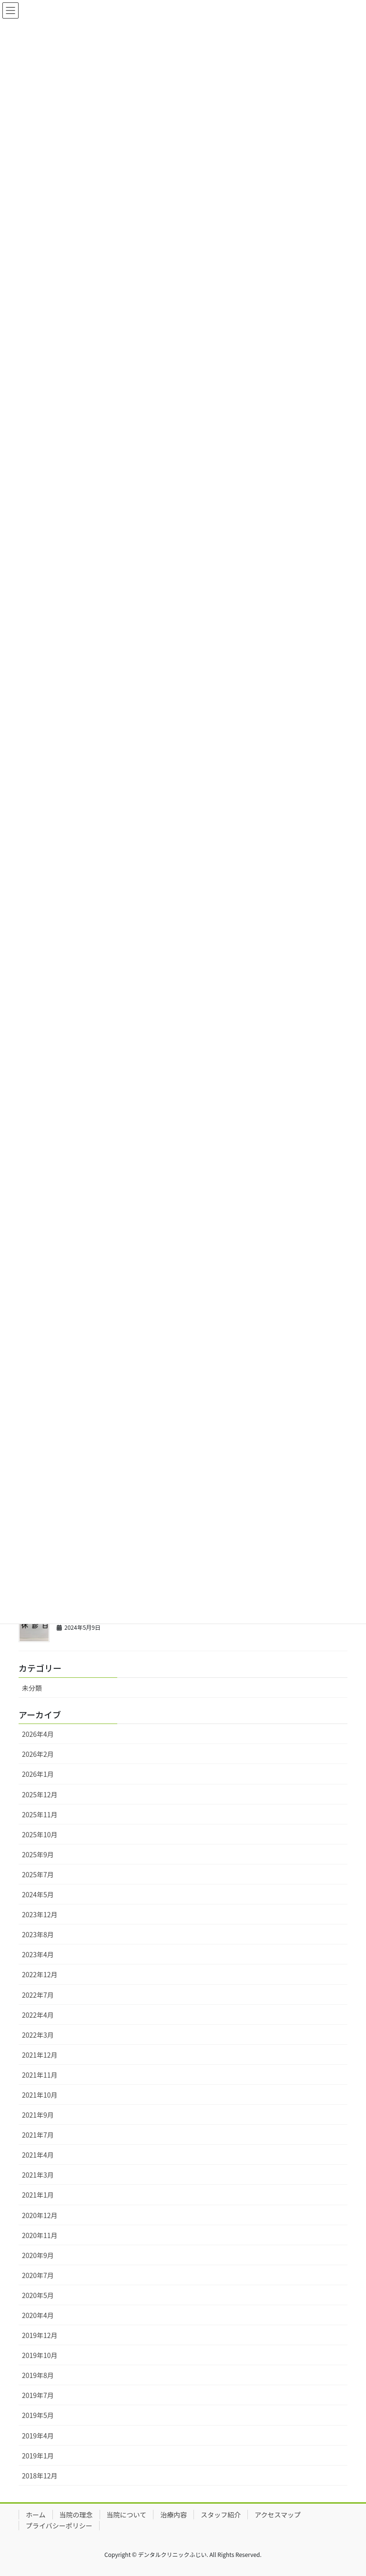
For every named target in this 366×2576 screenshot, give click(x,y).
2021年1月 (38, 2195)
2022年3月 (38, 2035)
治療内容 (173, 2514)
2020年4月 (38, 2315)
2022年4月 (38, 2015)
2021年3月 (38, 2175)
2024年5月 (38, 1894)
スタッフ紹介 (221, 2514)
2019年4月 (38, 2435)
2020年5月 (38, 2295)
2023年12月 (40, 1914)
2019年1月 (38, 2455)
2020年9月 (38, 2255)
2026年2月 (38, 1754)
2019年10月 (40, 2355)
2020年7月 (38, 2275)
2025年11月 (40, 1814)
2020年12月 (40, 2215)
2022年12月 (40, 1974)
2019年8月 (38, 2375)
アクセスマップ (277, 2514)
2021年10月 (40, 2095)
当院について (127, 2514)
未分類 (32, 1688)
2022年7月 (38, 1995)
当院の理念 (76, 2514)
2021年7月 (38, 2135)
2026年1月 (38, 1774)
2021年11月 (40, 2075)
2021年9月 (38, 2115)
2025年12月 (40, 1794)
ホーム (36, 2514)
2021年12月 (40, 2055)
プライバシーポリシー (59, 2525)
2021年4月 (38, 2155)
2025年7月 (38, 1874)
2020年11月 (40, 2235)
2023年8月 (38, 1934)
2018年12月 (40, 2475)
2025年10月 (40, 1834)
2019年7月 (38, 2395)
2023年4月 (38, 1954)
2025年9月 (38, 1854)
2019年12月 (40, 2335)
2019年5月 (38, 2415)
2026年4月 (38, 1734)
